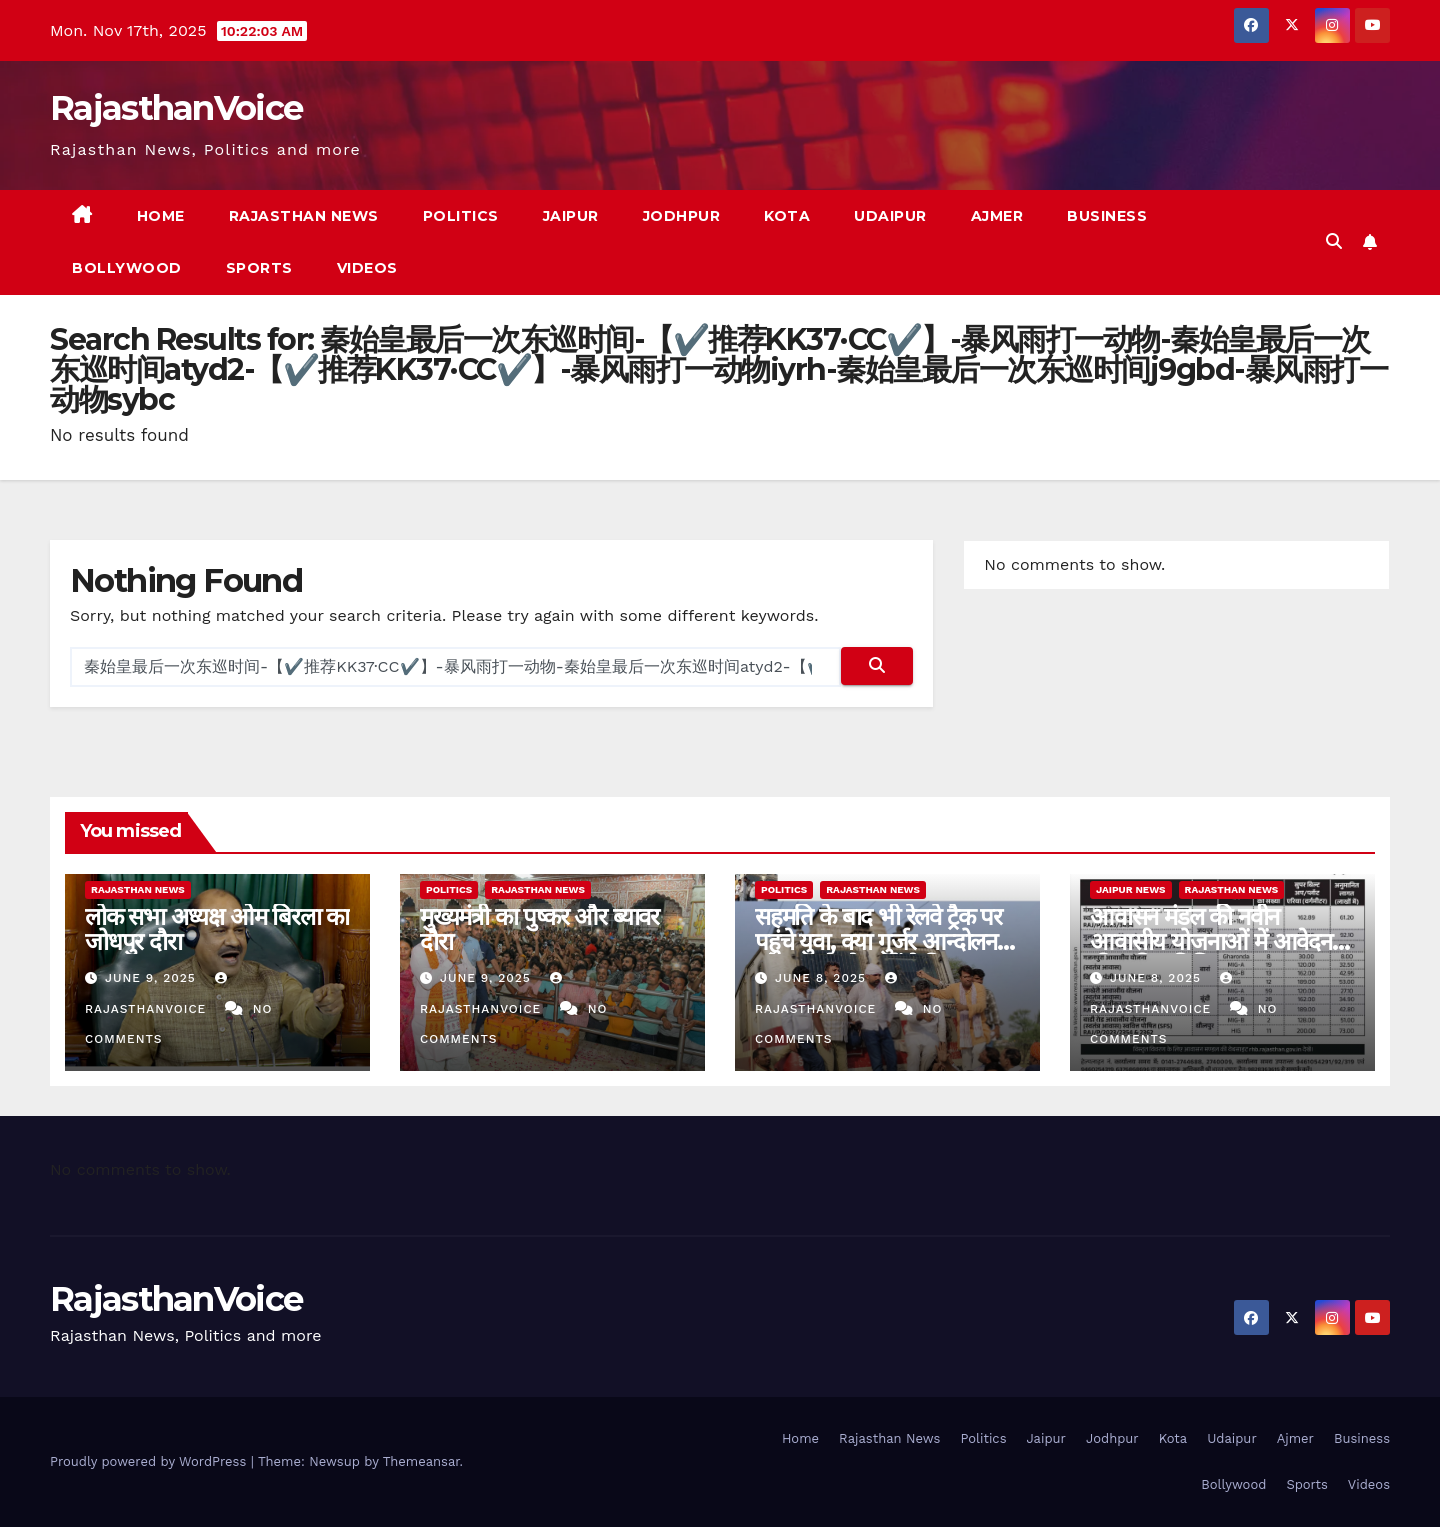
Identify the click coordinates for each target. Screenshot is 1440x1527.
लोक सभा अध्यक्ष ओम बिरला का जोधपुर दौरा (217, 929)
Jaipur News (1131, 889)
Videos (367, 268)
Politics (461, 216)
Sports (259, 268)
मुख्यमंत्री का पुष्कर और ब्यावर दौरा (539, 929)
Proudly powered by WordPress (150, 1461)
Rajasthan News (304, 216)
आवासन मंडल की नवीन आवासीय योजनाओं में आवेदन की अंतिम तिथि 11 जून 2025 (1211, 941)
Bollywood (127, 268)
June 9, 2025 (153, 978)
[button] (1334, 241)
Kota (787, 216)
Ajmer (997, 216)
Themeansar (421, 1461)
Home (161, 216)
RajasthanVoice (176, 108)
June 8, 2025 (823, 978)
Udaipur (890, 216)
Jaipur (571, 216)
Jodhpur (682, 216)
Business (1107, 216)
